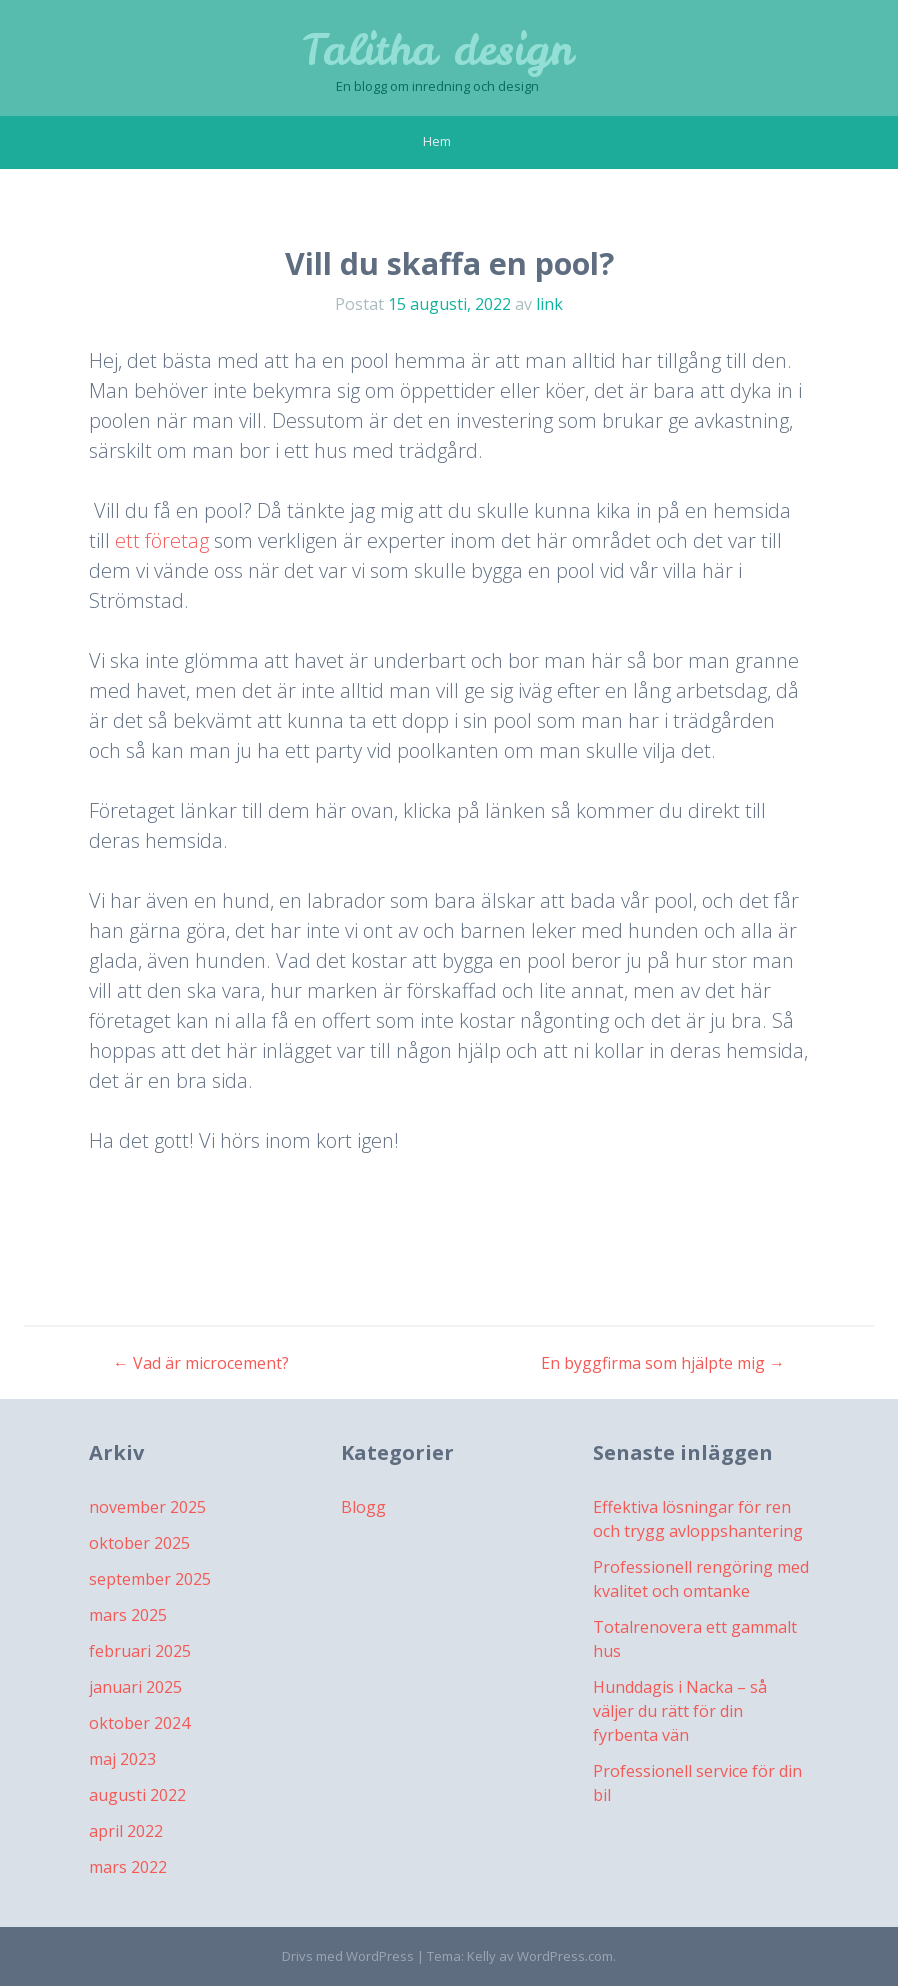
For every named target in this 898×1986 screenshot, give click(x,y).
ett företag (162, 540)
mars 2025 (128, 1615)
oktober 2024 (139, 1723)
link (549, 304)
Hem (437, 141)
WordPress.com (565, 1956)
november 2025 (147, 1507)
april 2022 (126, 1831)
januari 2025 (135, 1687)
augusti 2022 (137, 1795)
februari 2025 (140, 1651)
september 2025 (150, 1579)
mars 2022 (128, 1867)
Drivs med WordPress (348, 1956)
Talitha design (437, 50)
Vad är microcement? (201, 1363)
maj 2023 (122, 1759)
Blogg (363, 1507)
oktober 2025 (139, 1543)
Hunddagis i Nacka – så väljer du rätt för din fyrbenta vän (680, 1711)
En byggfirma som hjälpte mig (663, 1363)
